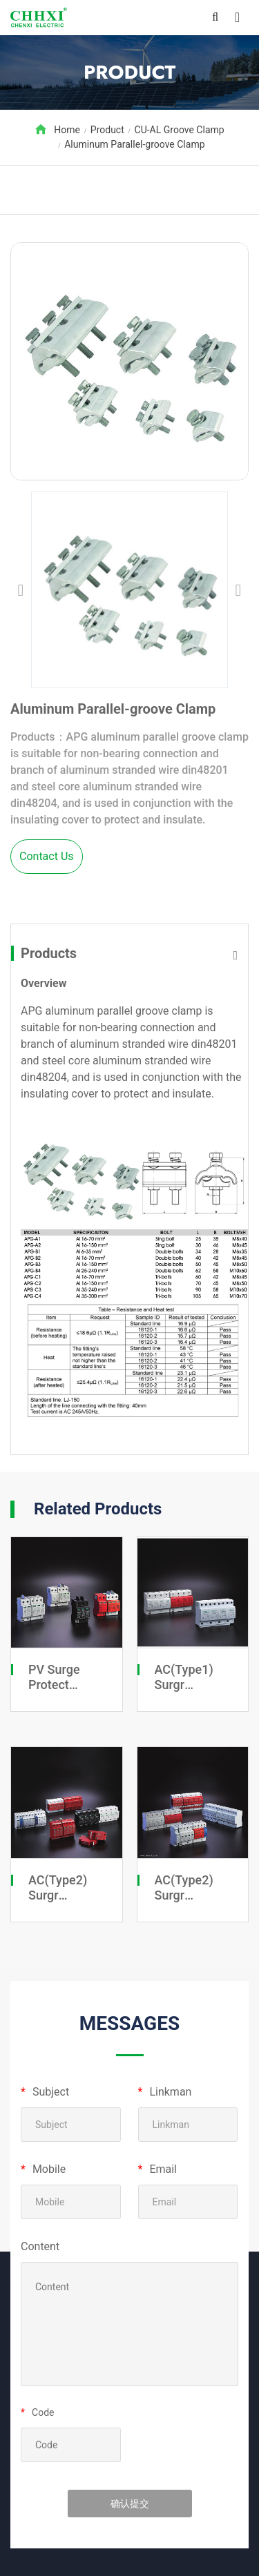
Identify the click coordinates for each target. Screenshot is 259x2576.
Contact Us (46, 856)
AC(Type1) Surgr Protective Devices (184, 1691)
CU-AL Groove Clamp (179, 129)
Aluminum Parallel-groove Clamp (134, 144)
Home (67, 129)
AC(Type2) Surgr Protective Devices (57, 1902)
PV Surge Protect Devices (54, 1684)
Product (107, 129)
